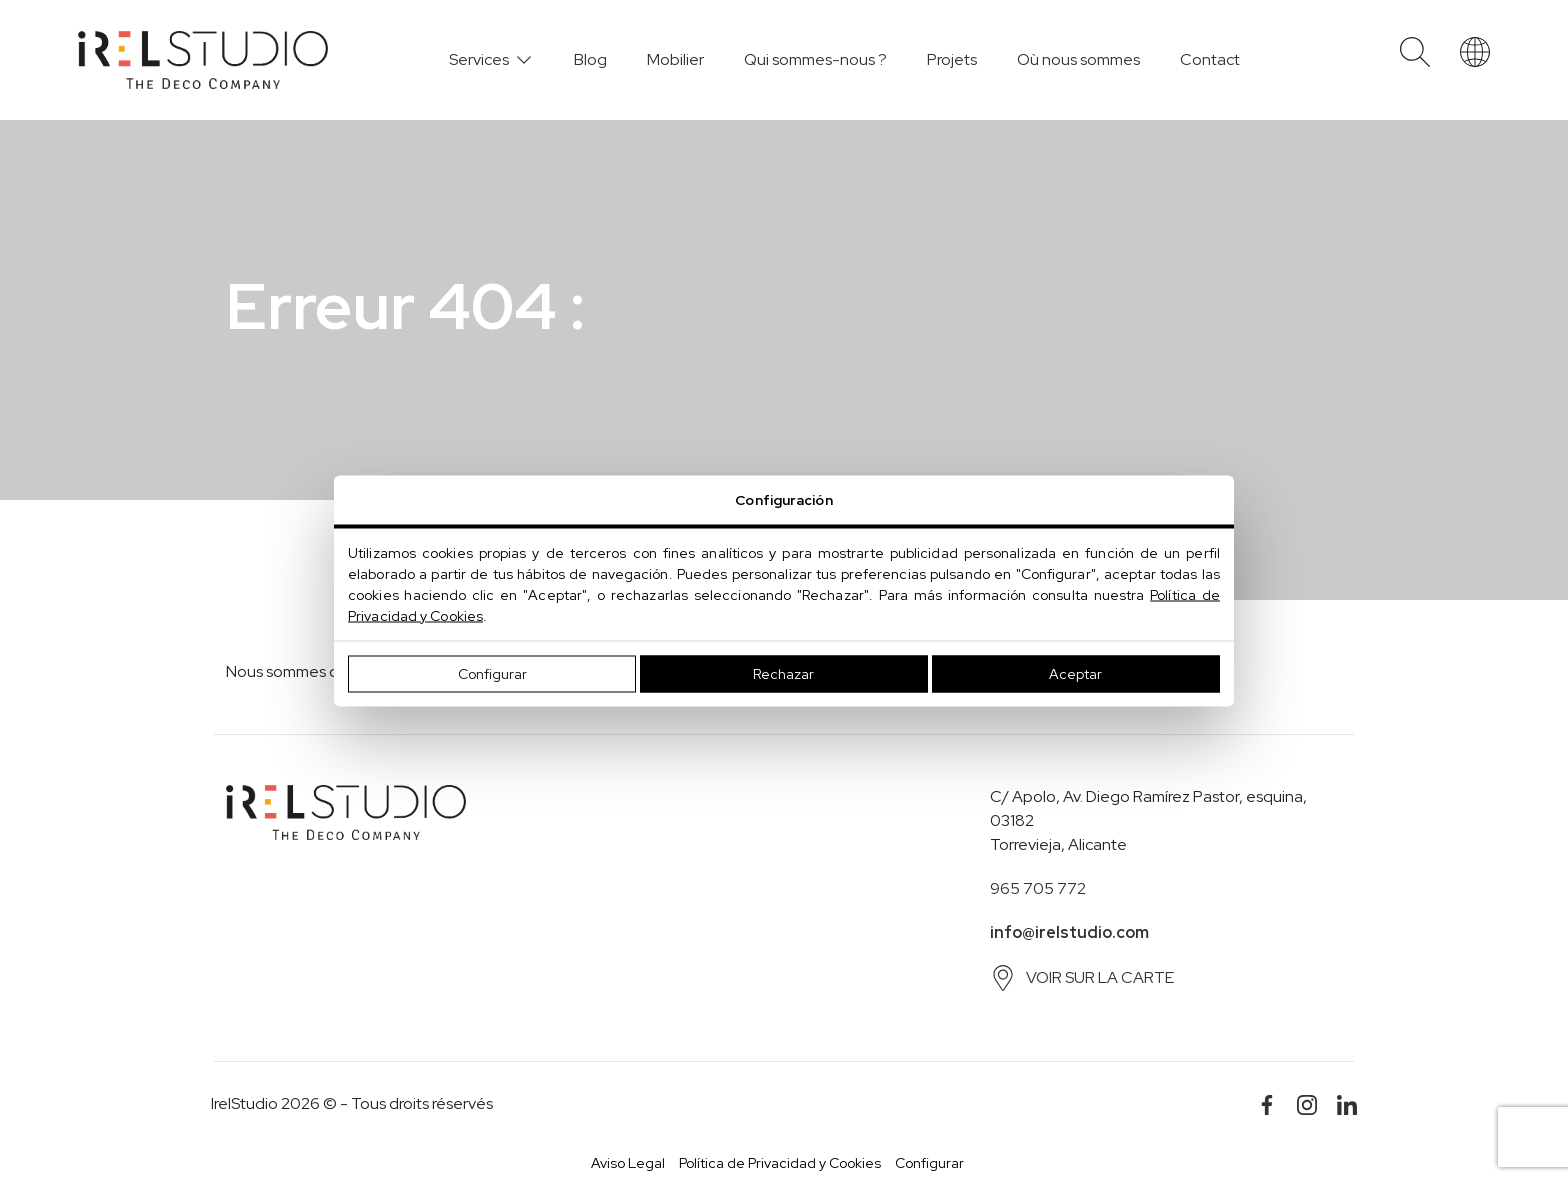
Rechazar (783, 673)
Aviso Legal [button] (628, 1163)
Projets (952, 59)
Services (479, 59)
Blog (590, 59)
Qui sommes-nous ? (815, 59)
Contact (1210, 59)
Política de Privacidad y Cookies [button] (780, 1163)
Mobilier (675, 59)
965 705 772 (1038, 888)
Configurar (492, 673)
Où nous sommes (1078, 59)
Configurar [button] (929, 1163)
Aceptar (1075, 673)
